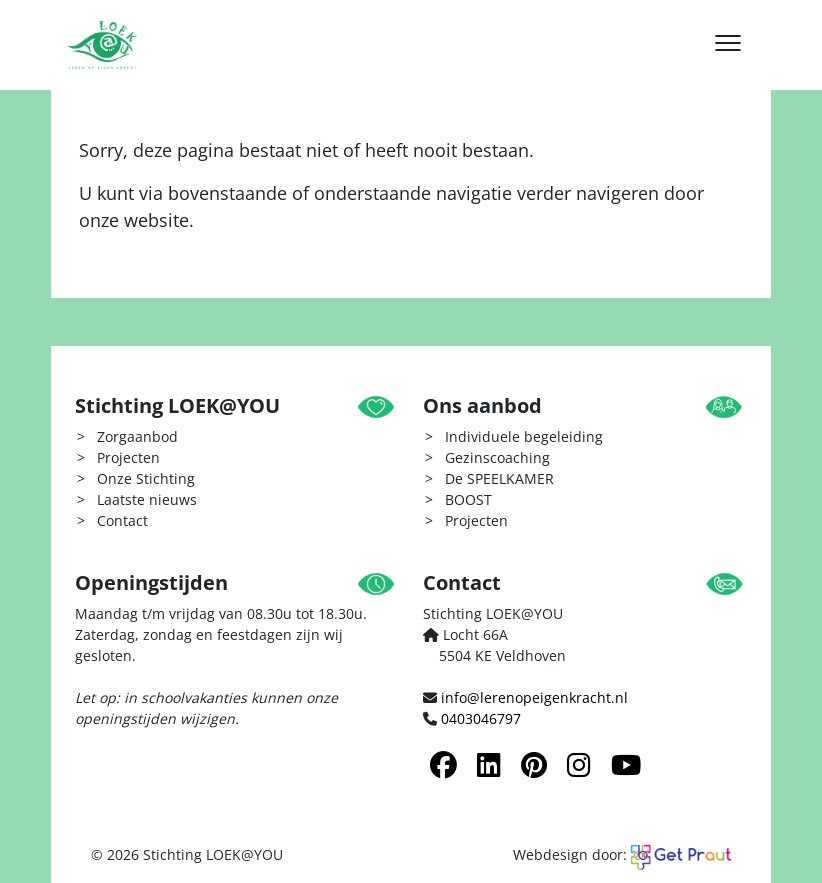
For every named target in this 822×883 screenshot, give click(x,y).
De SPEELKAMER (499, 478)
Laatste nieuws (147, 499)
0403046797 (481, 718)
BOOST (468, 499)
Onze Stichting (146, 478)
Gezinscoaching (497, 457)
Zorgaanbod (137, 436)
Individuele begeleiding (524, 436)
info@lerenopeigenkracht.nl (534, 697)
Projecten (128, 457)
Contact (122, 520)
